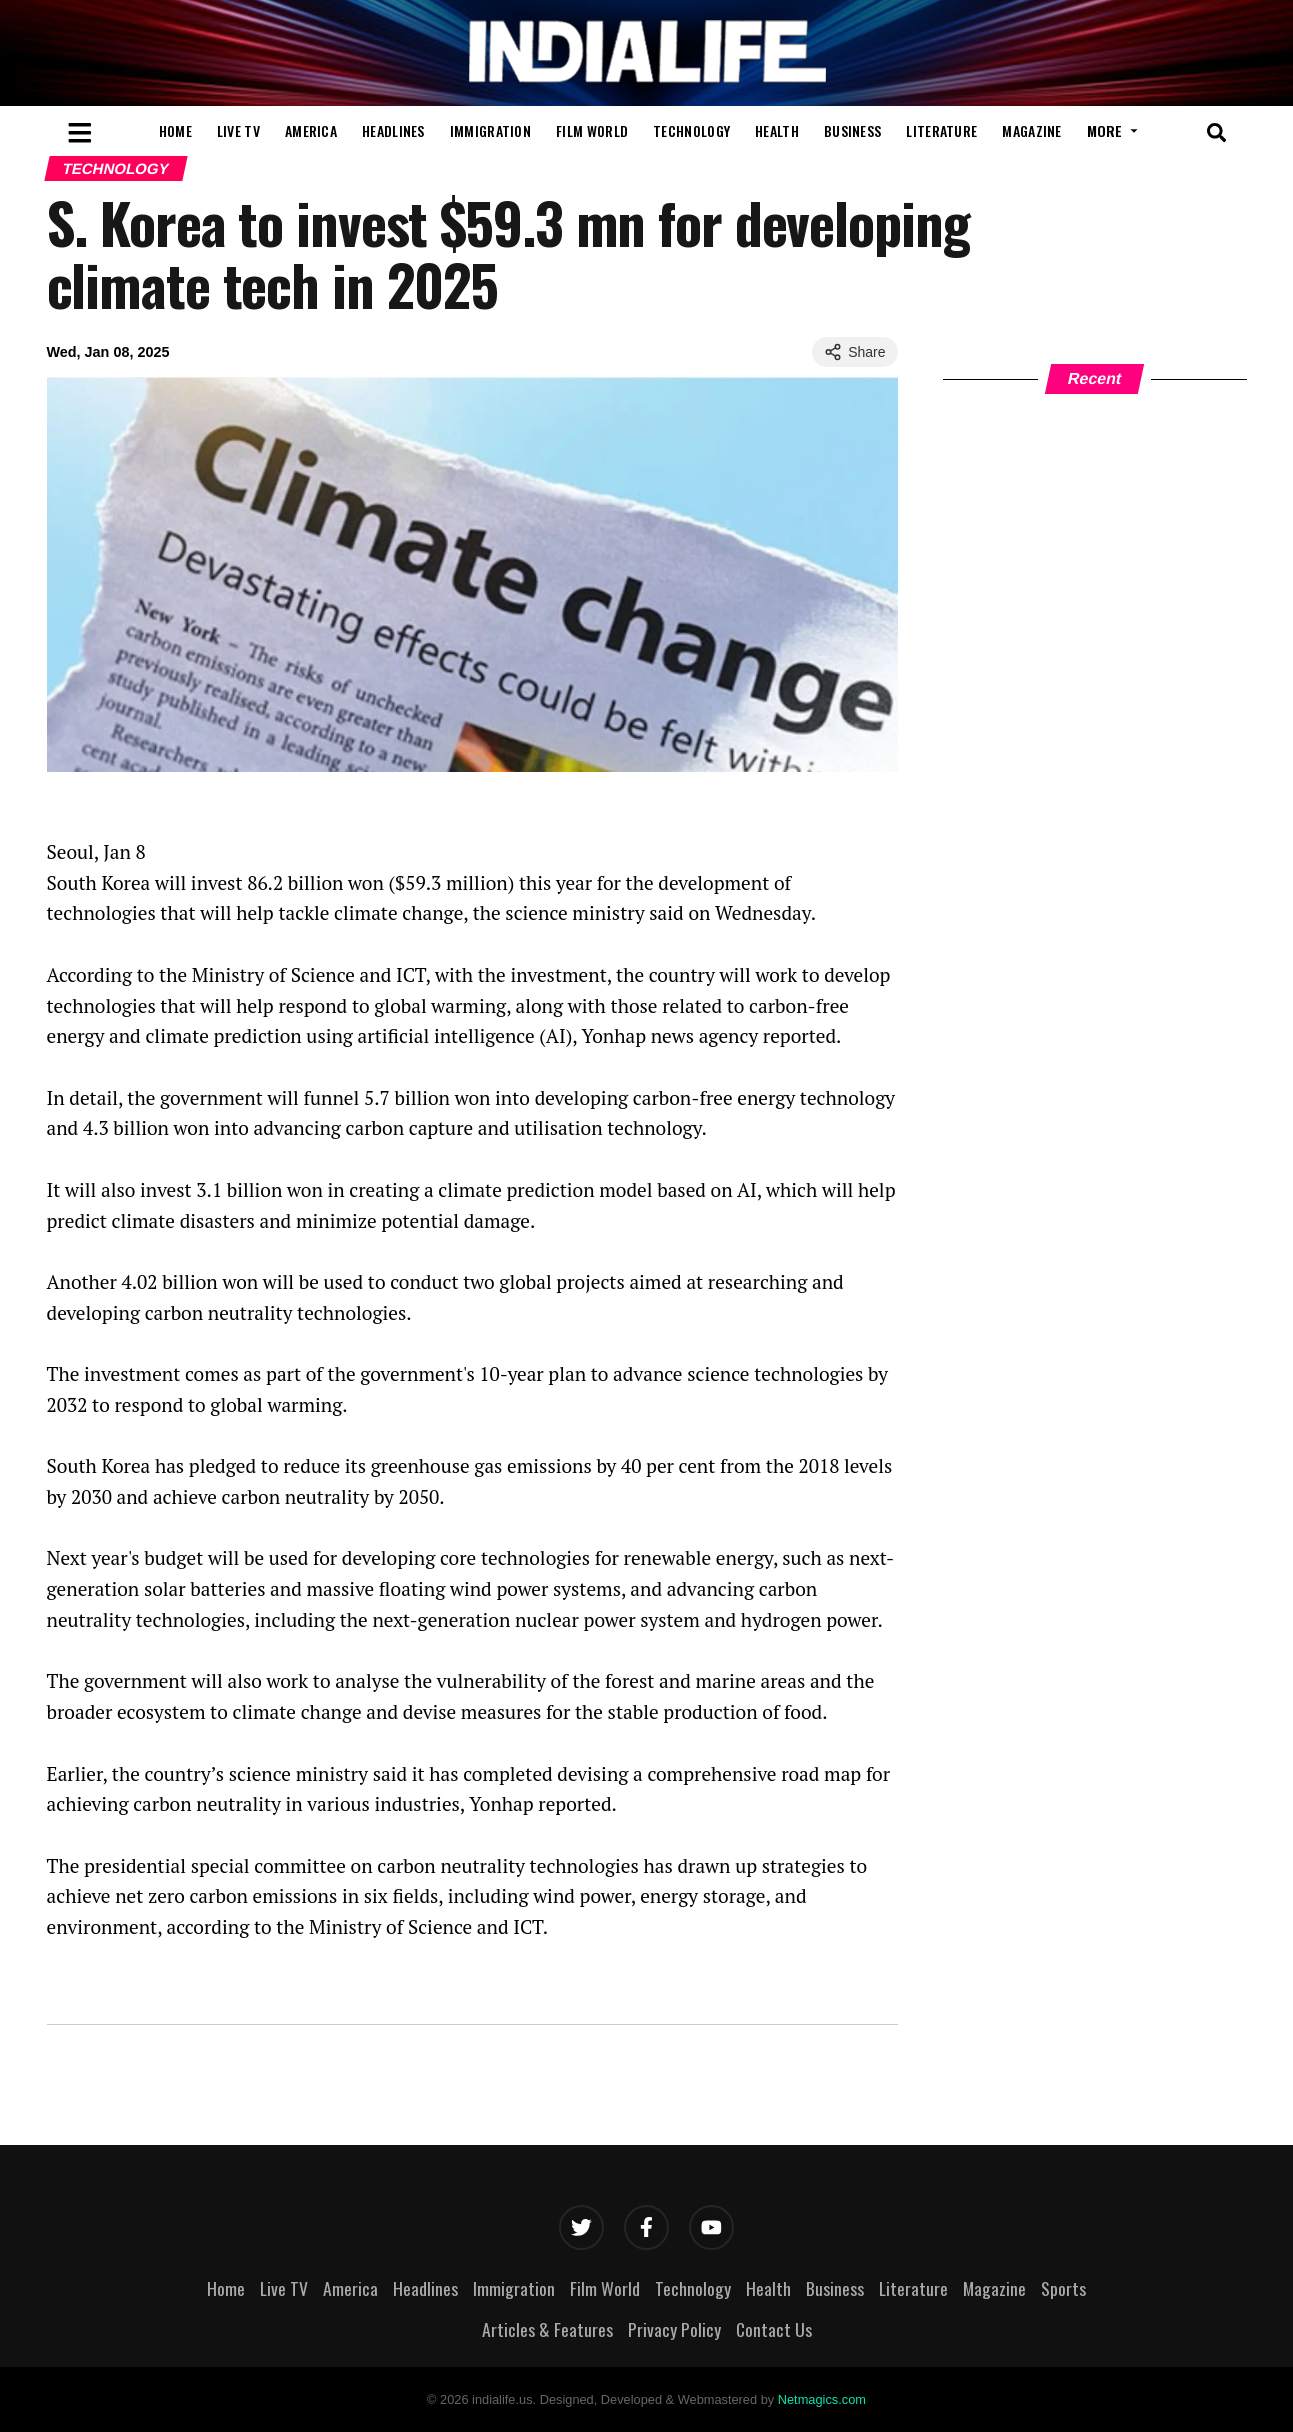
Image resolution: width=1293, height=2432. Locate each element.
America (311, 130)
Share (854, 352)
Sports (1063, 2288)
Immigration (490, 130)
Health (777, 130)
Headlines (393, 130)
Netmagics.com (822, 2399)
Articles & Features (547, 2329)
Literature (941, 130)
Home (175, 130)
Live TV (238, 130)
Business (852, 130)
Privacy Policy (674, 2329)
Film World (592, 130)
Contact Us (774, 2329)
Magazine (1031, 130)
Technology (691, 130)
